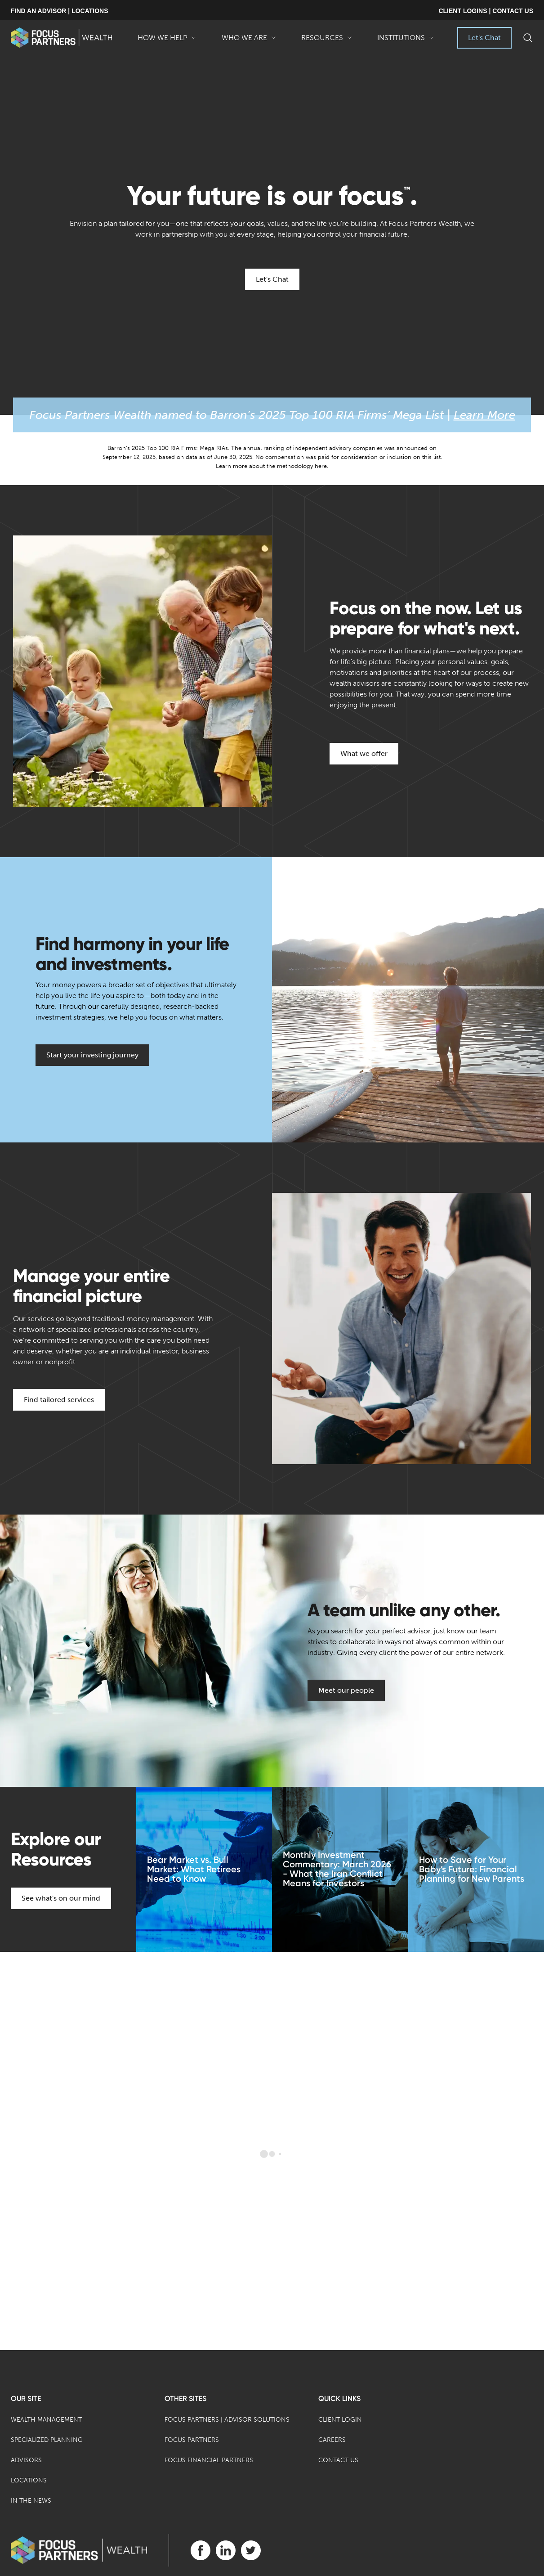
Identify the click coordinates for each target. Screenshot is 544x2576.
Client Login (340, 2419)
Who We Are (249, 41)
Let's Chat (484, 37)
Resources (326, 41)
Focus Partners (192, 2440)
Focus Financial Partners (209, 2460)
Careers (332, 2440)
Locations (29, 2480)
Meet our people (346, 1690)
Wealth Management (46, 2419)
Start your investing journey (92, 1055)
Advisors (26, 2460)
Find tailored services (59, 1399)
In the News (31, 2500)
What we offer (364, 753)
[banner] (61, 37)
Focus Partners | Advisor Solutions (227, 2419)
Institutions (405, 41)
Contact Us (338, 2460)
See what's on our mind (61, 1898)
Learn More (484, 415)
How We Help (167, 41)
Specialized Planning (47, 2440)
